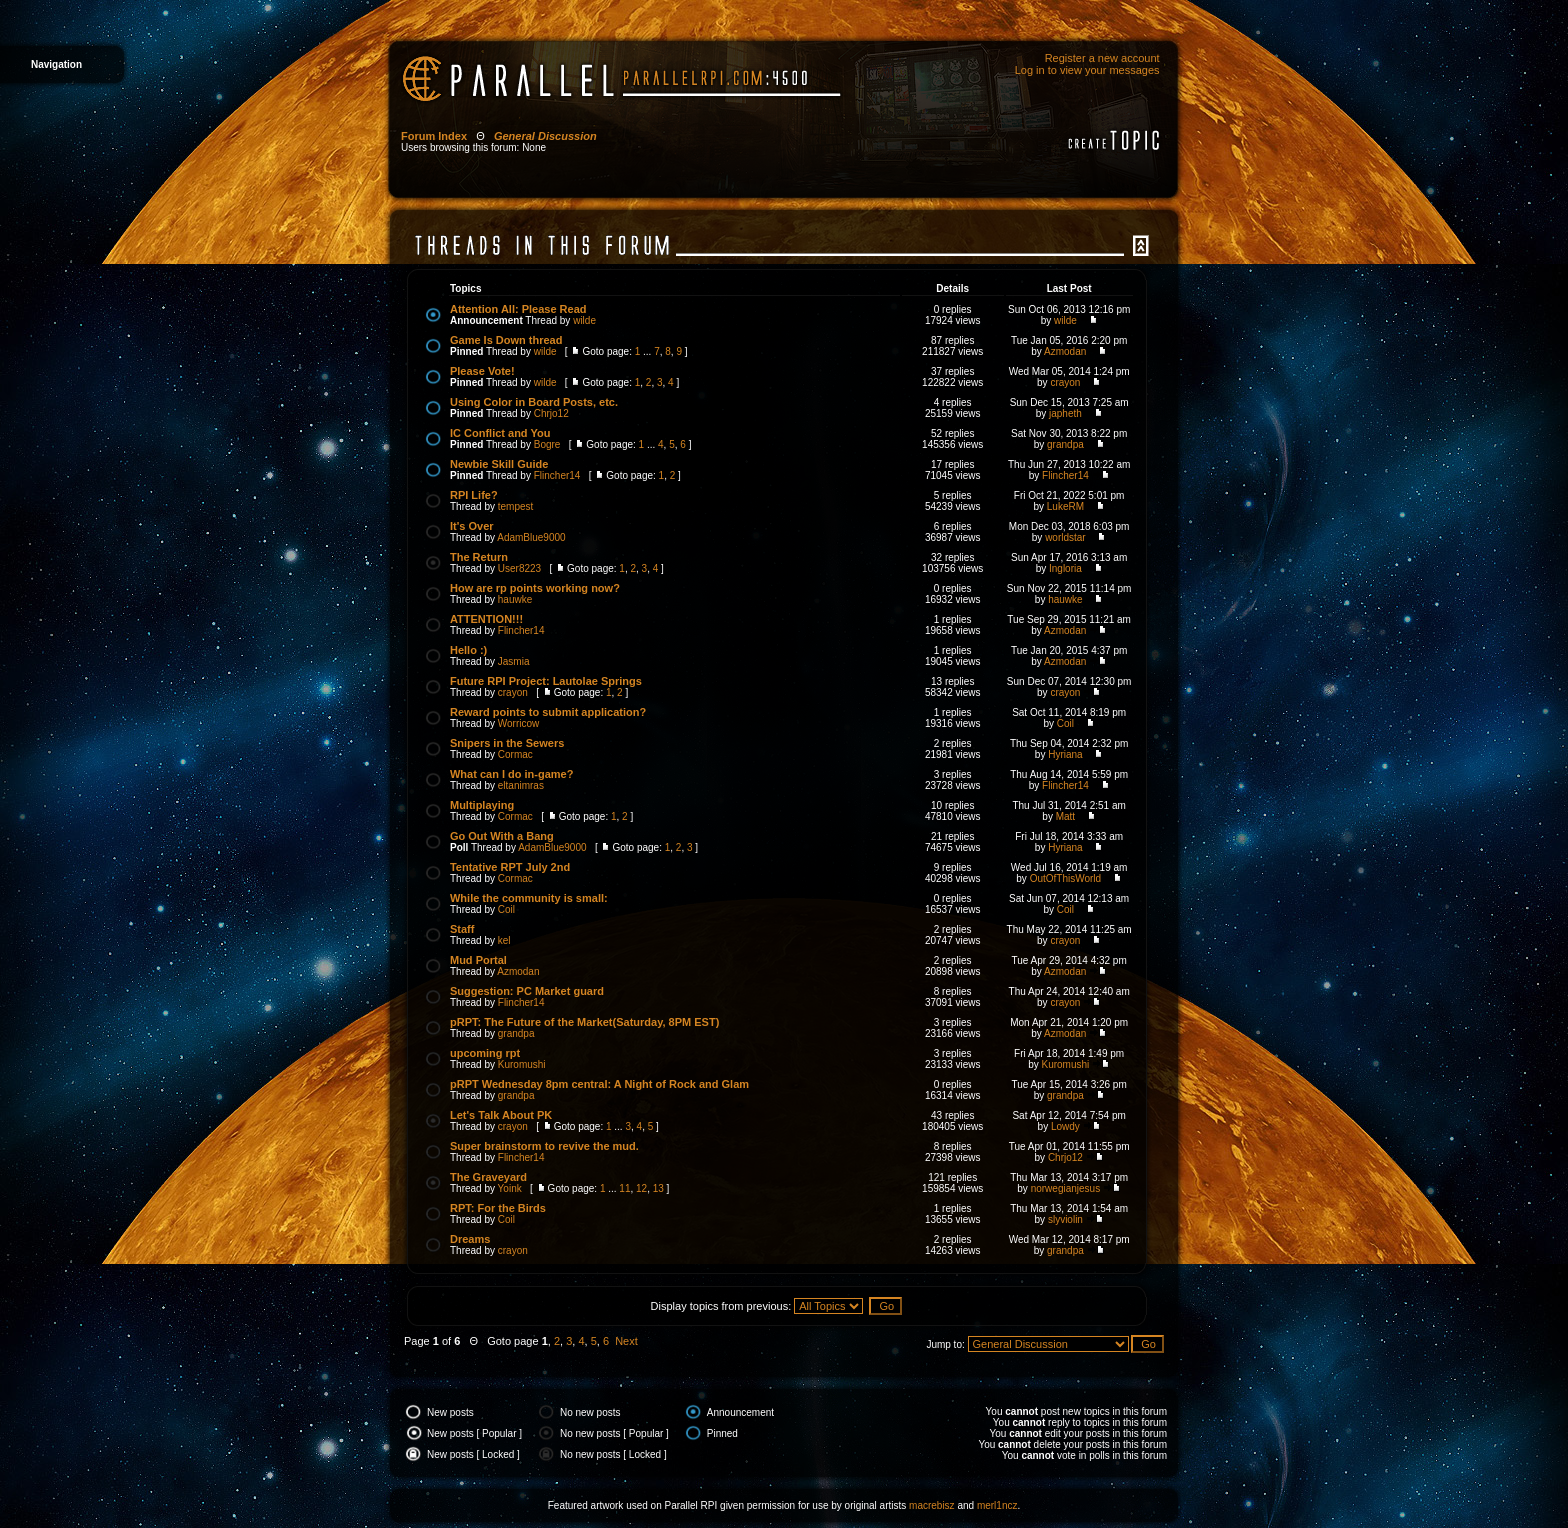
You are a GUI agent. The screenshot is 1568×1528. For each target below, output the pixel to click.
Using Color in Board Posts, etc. (534, 402)
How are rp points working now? (535, 588)
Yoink (510, 1188)
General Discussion (545, 136)
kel (504, 940)
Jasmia (514, 661)
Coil (1065, 723)
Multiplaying (482, 805)
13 (658, 1188)
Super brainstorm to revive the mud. (544, 1146)
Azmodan (1065, 351)
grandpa (1065, 444)
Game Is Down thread (506, 340)
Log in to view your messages (1087, 70)
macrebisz (932, 1505)
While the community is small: (529, 898)
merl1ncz (997, 1505)
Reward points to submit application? (548, 712)
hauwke (515, 599)
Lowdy (1065, 1126)
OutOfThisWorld (1066, 878)
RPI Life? (474, 495)
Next (626, 1341)
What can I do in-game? (511, 774)
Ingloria (1065, 568)
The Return (479, 557)
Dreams (470, 1239)
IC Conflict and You (500, 433)
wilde (584, 320)
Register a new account (1102, 58)
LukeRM (1065, 506)
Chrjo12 (551, 413)
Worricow (518, 723)
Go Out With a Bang (502, 836)
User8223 (519, 568)
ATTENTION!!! (486, 619)
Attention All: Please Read (518, 309)
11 (624, 1188)
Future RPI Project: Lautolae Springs (546, 681)
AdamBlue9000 (531, 537)
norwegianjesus (1066, 1188)
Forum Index (434, 136)
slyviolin (1065, 1219)
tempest (516, 506)
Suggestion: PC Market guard (527, 991)
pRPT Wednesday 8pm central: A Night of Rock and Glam (599, 1084)
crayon (1065, 382)
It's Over (472, 526)
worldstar (1065, 537)
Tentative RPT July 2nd (510, 867)
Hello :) (468, 650)
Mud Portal (478, 960)
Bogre (547, 444)
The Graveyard (488, 1177)
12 (641, 1188)
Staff (462, 929)
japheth (1065, 413)
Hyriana (1065, 754)
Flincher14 (557, 475)
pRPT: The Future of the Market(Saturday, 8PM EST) (584, 1022)
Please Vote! (482, 371)
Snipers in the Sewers (507, 743)
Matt (1065, 816)
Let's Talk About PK (501, 1115)
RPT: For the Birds (498, 1208)
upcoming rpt (485, 1053)
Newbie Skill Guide (499, 464)
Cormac (515, 754)
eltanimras (521, 785)
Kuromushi (522, 1064)
